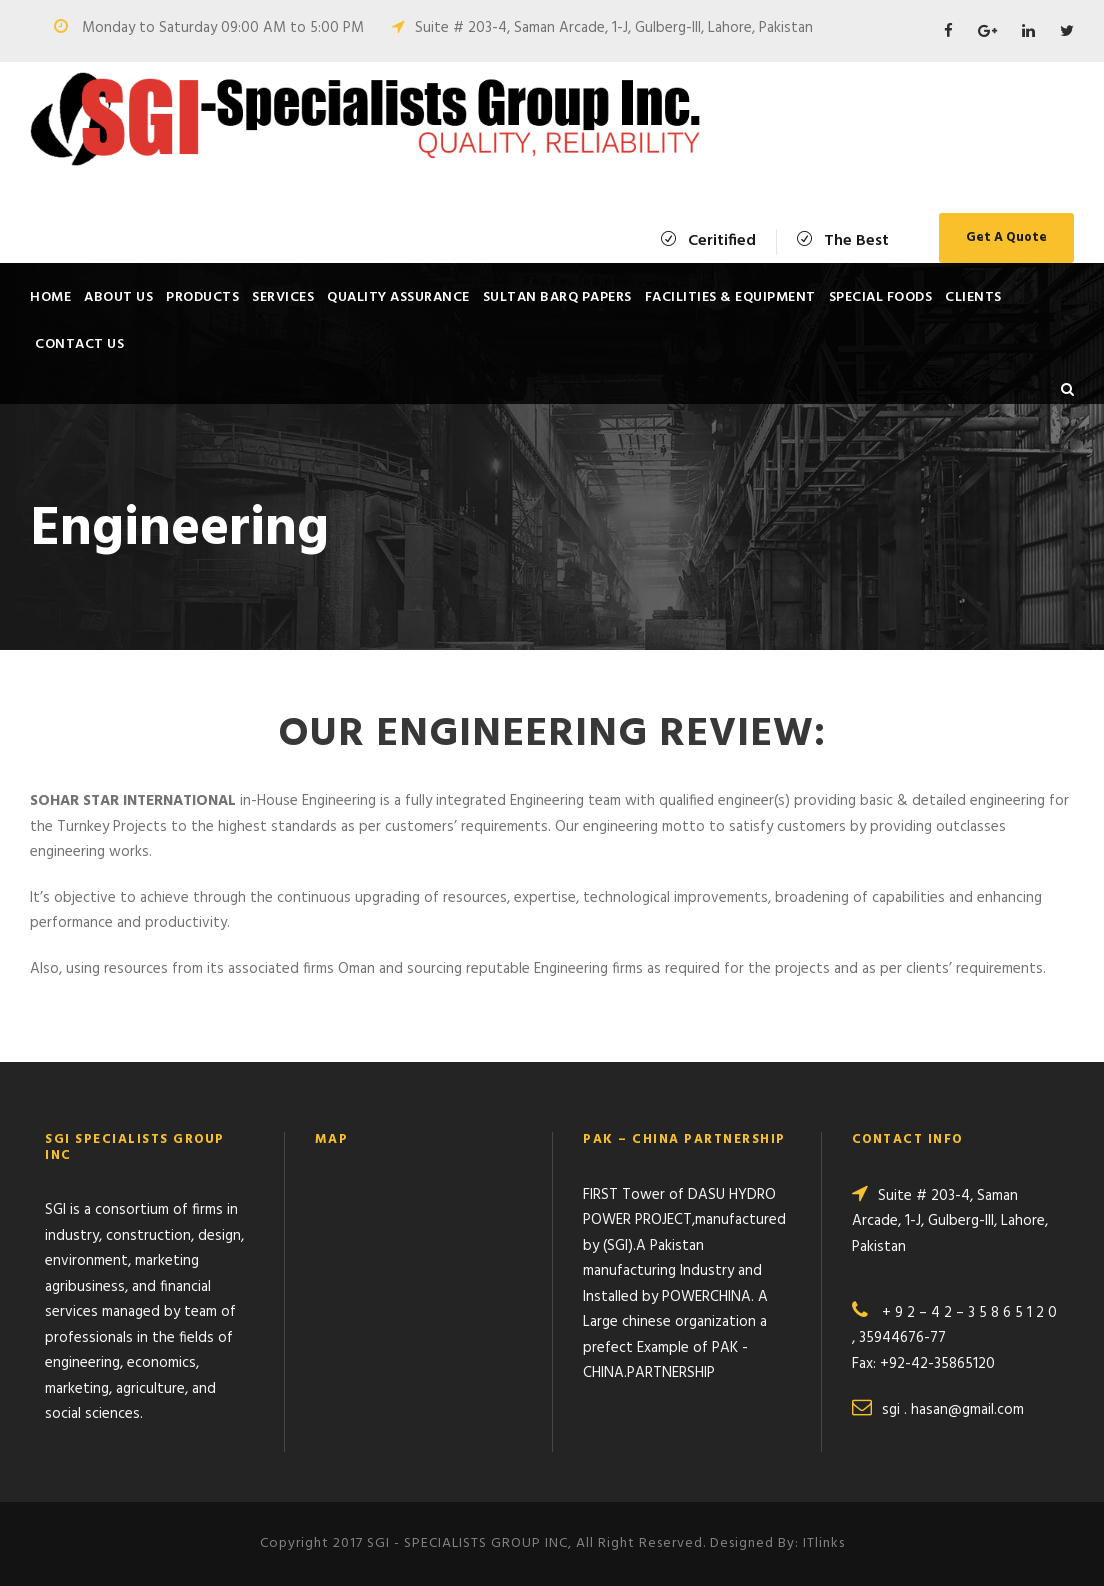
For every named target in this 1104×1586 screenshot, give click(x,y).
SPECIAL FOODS (881, 297)
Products (202, 297)
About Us (118, 297)
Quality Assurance (398, 297)
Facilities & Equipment (730, 297)
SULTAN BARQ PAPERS (557, 297)
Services (283, 297)
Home (50, 297)
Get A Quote (1006, 237)
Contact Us (79, 344)
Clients (973, 297)
